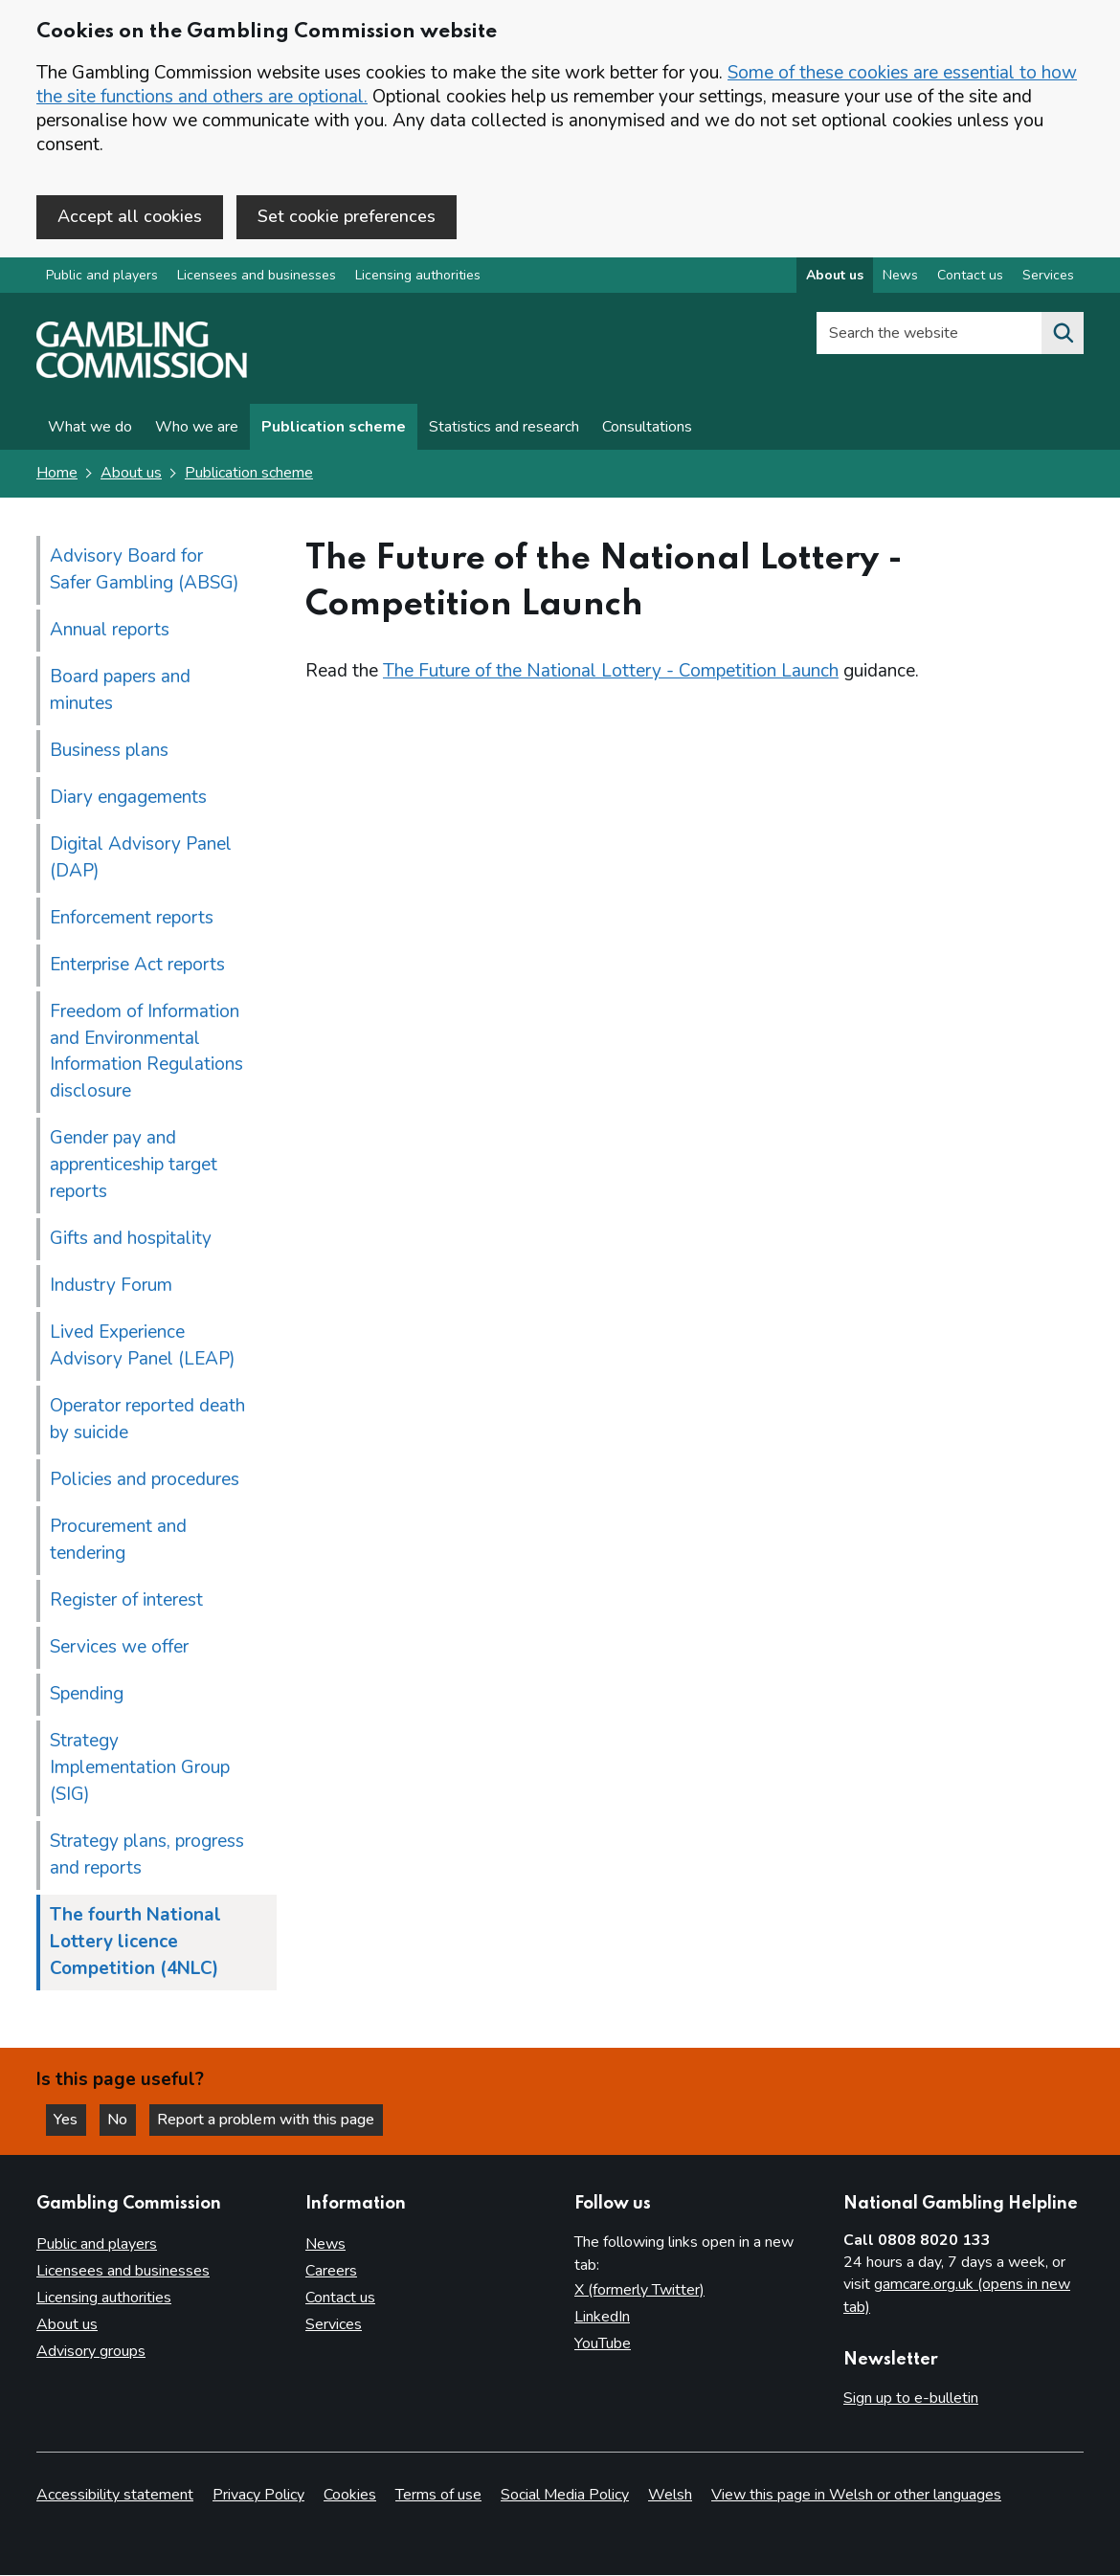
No (123, 2119)
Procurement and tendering (118, 1540)
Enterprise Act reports (137, 964)
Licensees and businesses (256, 276)
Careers (331, 2270)
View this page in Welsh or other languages (856, 2495)
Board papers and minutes (120, 690)
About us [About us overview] (834, 276)
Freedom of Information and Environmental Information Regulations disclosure (146, 1051)
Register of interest (126, 1600)
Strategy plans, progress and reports (147, 1855)
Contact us (340, 2297)
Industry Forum (111, 1286)
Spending (86, 1694)
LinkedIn (602, 2316)
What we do (90, 427)
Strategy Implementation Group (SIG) (140, 1768)
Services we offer (119, 1647)
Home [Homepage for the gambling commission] (57, 473)
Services (333, 2324)
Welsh (670, 2495)
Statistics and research (504, 427)
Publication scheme (333, 427)
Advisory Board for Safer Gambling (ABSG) (144, 569)
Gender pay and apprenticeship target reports (133, 1165)
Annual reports (109, 629)
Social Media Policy (565, 2495)
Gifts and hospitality (131, 1239)
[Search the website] (1063, 334)
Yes (71, 2119)
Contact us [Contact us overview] (970, 276)
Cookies (350, 2495)
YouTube (602, 2343)
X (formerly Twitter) (639, 2289)
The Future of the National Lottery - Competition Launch (611, 670)
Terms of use (438, 2495)
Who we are (196, 427)
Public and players (102, 276)
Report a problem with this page (268, 2119)
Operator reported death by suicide (147, 1420)
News (325, 2243)
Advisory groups (91, 2351)
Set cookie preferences (347, 216)
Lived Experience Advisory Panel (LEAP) (142, 1346)
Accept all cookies (129, 216)
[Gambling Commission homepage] (141, 374)
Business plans (109, 750)
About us (131, 473)
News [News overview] (900, 276)
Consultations (647, 427)
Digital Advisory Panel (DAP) (141, 857)
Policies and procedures (144, 1480)
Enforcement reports (131, 917)
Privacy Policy (258, 2495)
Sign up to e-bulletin (910, 2398)
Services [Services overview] (1048, 276)
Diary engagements (128, 797)
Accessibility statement (114, 2495)
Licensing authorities (418, 276)
